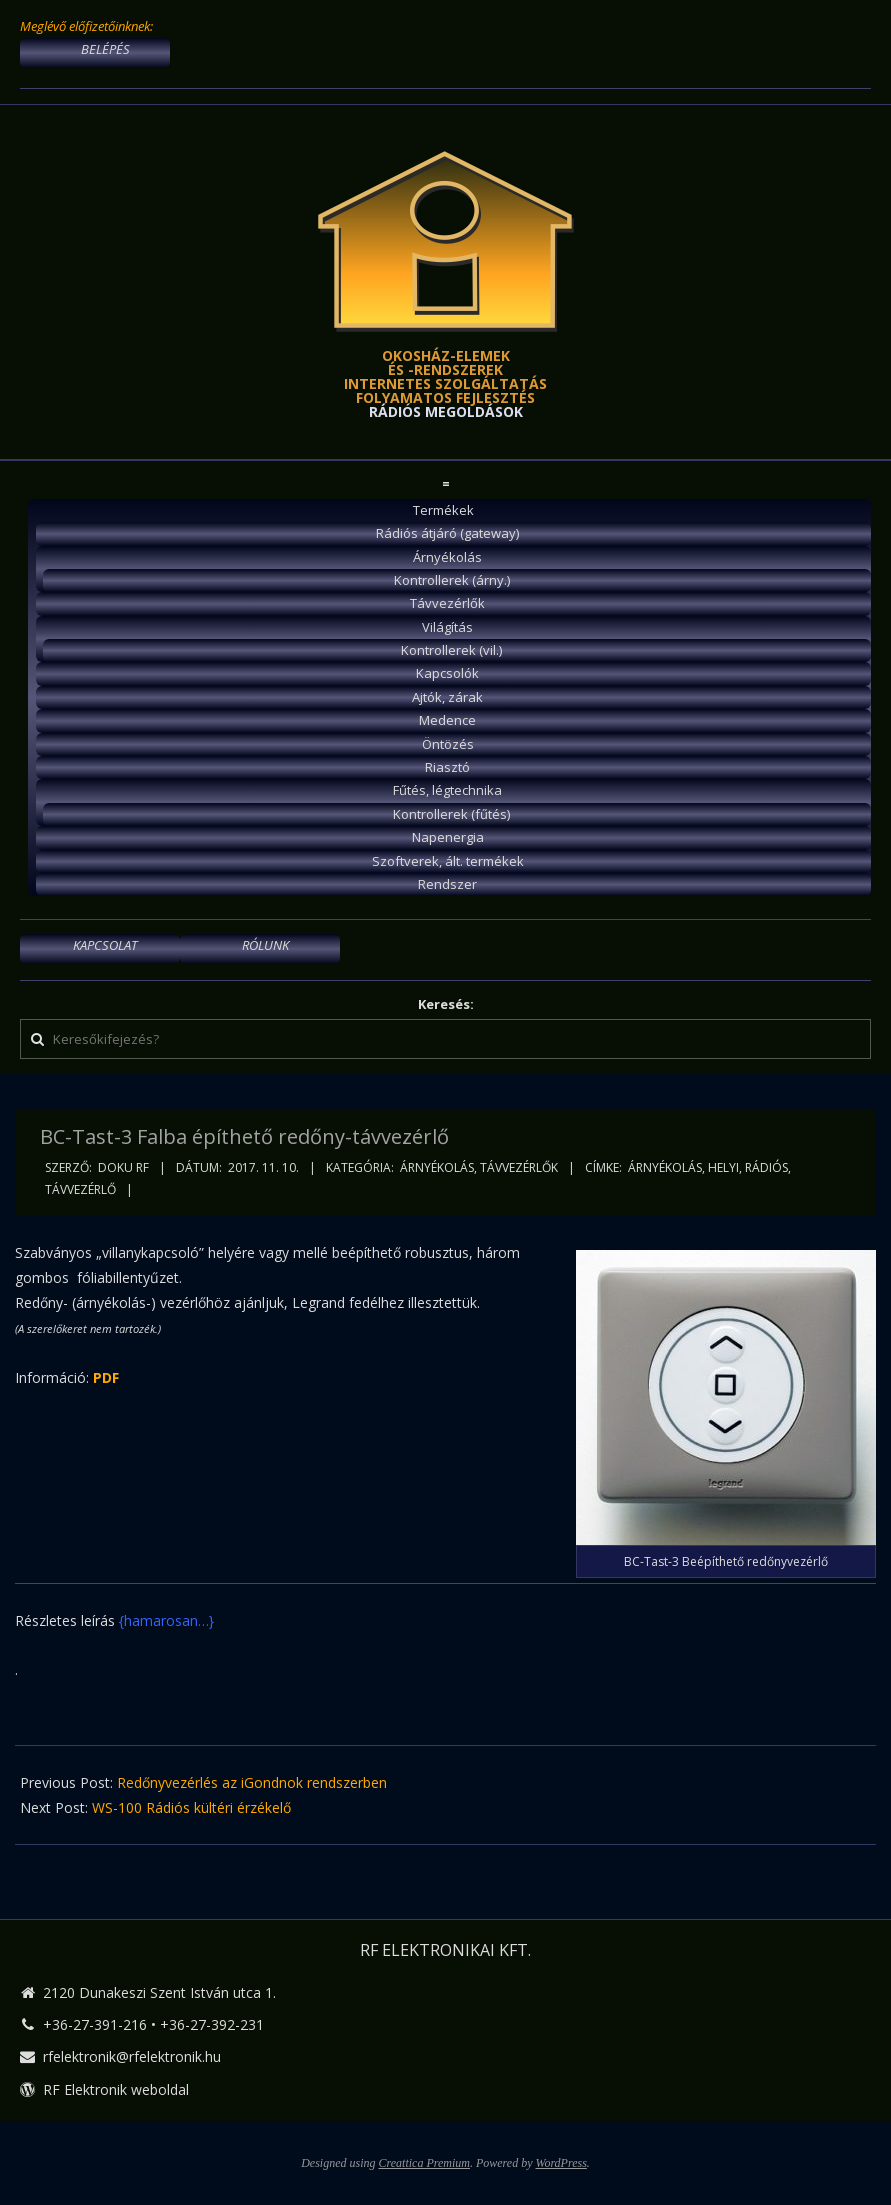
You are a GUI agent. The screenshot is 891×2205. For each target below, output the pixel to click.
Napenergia (448, 837)
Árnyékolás (447, 557)
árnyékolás (665, 1167)
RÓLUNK (265, 945)
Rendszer (447, 884)
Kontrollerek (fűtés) (451, 814)
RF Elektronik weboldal (116, 2089)
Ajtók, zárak (447, 697)
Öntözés (448, 744)
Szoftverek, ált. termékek (448, 861)
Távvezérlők (447, 603)
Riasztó (447, 767)
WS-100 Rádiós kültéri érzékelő (191, 1807)
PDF (106, 1377)
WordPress (560, 2163)
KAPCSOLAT (105, 945)
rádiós (766, 1167)
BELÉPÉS (105, 49)
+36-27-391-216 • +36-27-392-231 (153, 2024)
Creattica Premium (424, 2163)
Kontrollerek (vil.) (451, 650)
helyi (723, 1167)
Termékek (443, 510)
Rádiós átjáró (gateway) (447, 533)
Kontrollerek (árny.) (452, 580)
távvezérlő (80, 1189)
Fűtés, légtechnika (447, 790)
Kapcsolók (447, 673)
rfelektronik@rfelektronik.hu (132, 2056)
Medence (447, 720)
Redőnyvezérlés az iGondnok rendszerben (252, 1782)
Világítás (447, 627)
